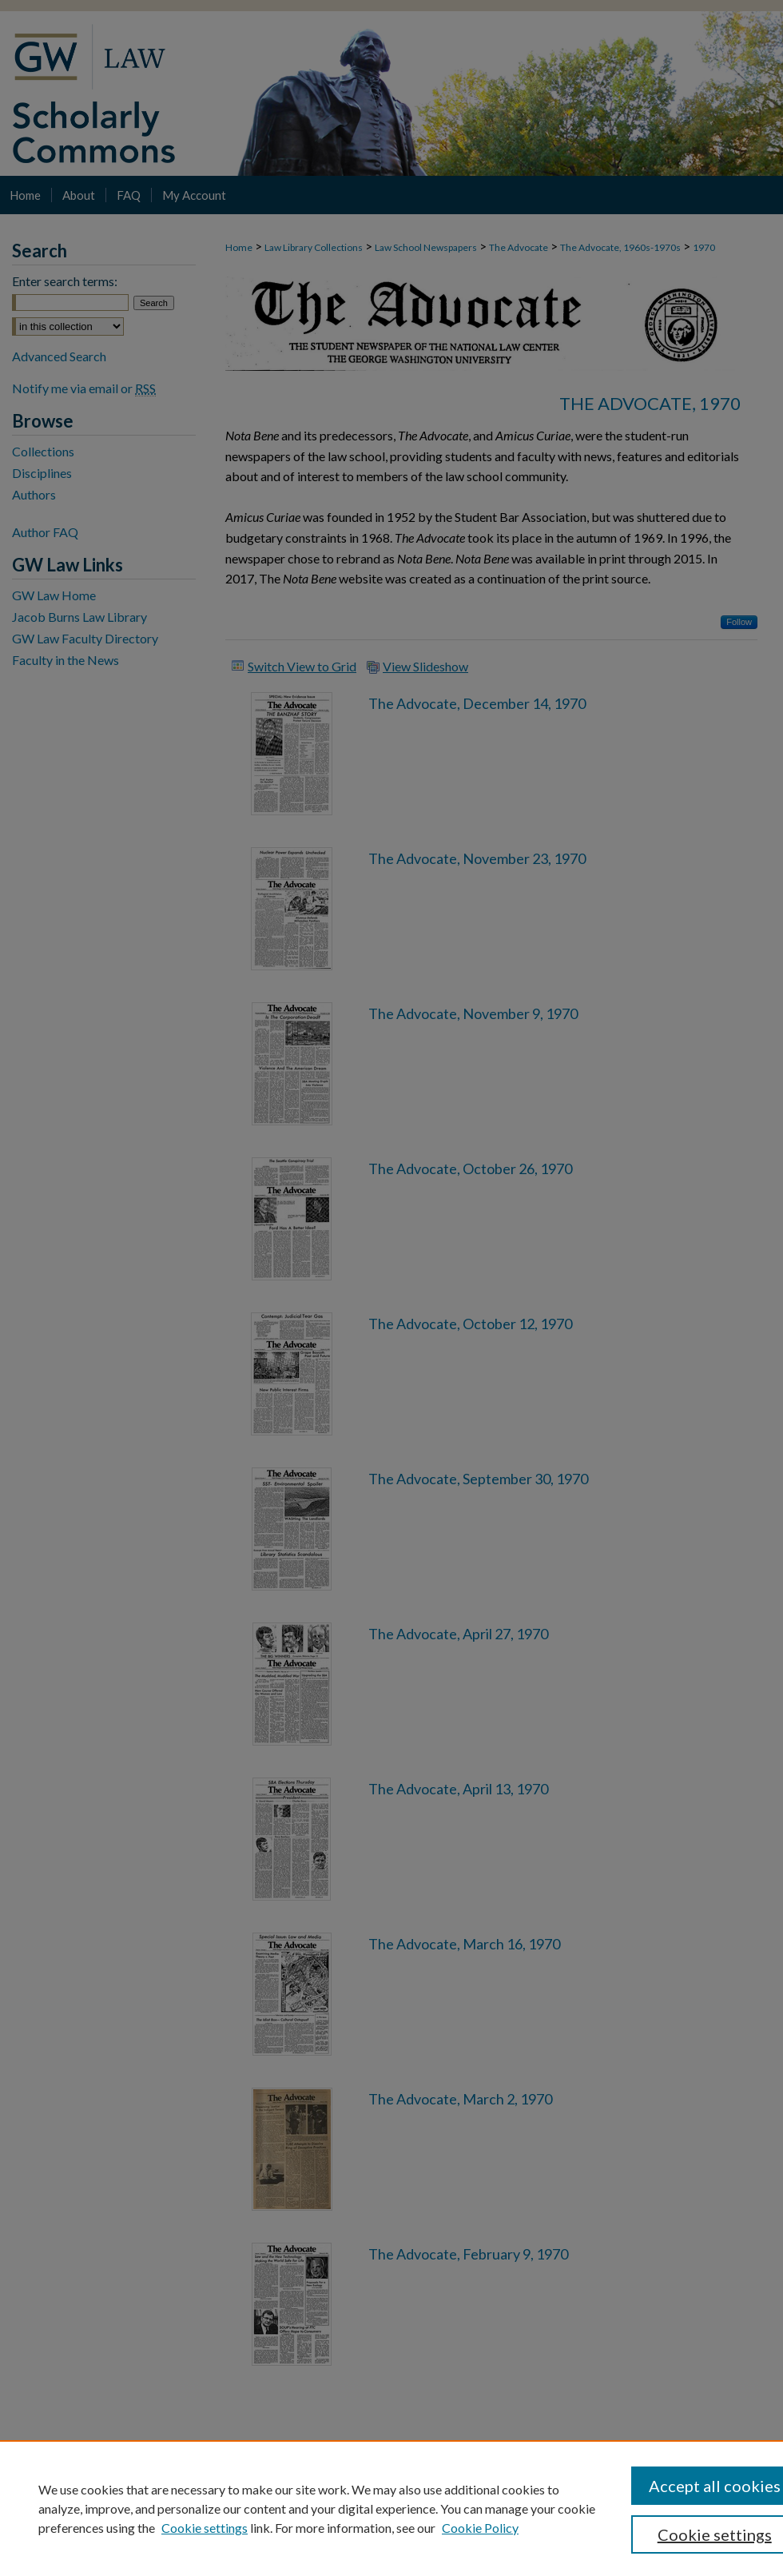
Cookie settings (204, 2527)
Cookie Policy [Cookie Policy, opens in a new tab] (480, 2527)
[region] (391, 2508)
